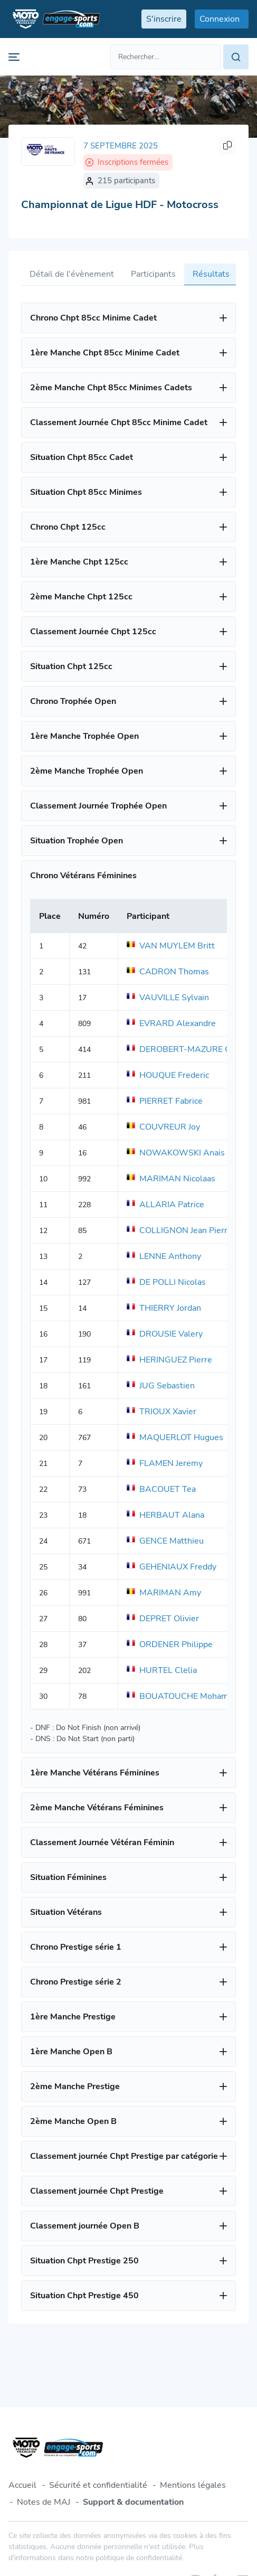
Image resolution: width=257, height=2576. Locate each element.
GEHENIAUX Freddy (171, 1567)
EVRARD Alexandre (171, 1023)
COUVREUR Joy (163, 1127)
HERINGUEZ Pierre (169, 1360)
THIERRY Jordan (164, 1308)
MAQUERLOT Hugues (175, 1437)
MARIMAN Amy (164, 1593)
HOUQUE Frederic (168, 1075)
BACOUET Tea (161, 1489)
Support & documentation (133, 2502)
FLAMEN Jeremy (165, 1463)
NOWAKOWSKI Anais (176, 1153)
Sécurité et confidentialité (98, 2485)
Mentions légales (193, 2485)
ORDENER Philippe (170, 1644)
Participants (153, 274)
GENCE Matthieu (165, 1541)
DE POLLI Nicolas (166, 1282)
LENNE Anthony (164, 1256)
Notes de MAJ (43, 2502)
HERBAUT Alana (165, 1515)
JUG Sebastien (161, 1386)
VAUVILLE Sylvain (168, 997)
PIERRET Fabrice (165, 1101)
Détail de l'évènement (72, 274)
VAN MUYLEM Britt (171, 946)
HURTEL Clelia (162, 1670)
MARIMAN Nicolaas (171, 1178)
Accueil (22, 2485)
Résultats (211, 274)
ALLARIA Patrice (165, 1204)
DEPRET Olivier (163, 1618)
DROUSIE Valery (165, 1334)
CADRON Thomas (168, 971)
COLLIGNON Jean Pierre (179, 1230)
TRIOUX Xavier (161, 1411)
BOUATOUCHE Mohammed (186, 1696)
